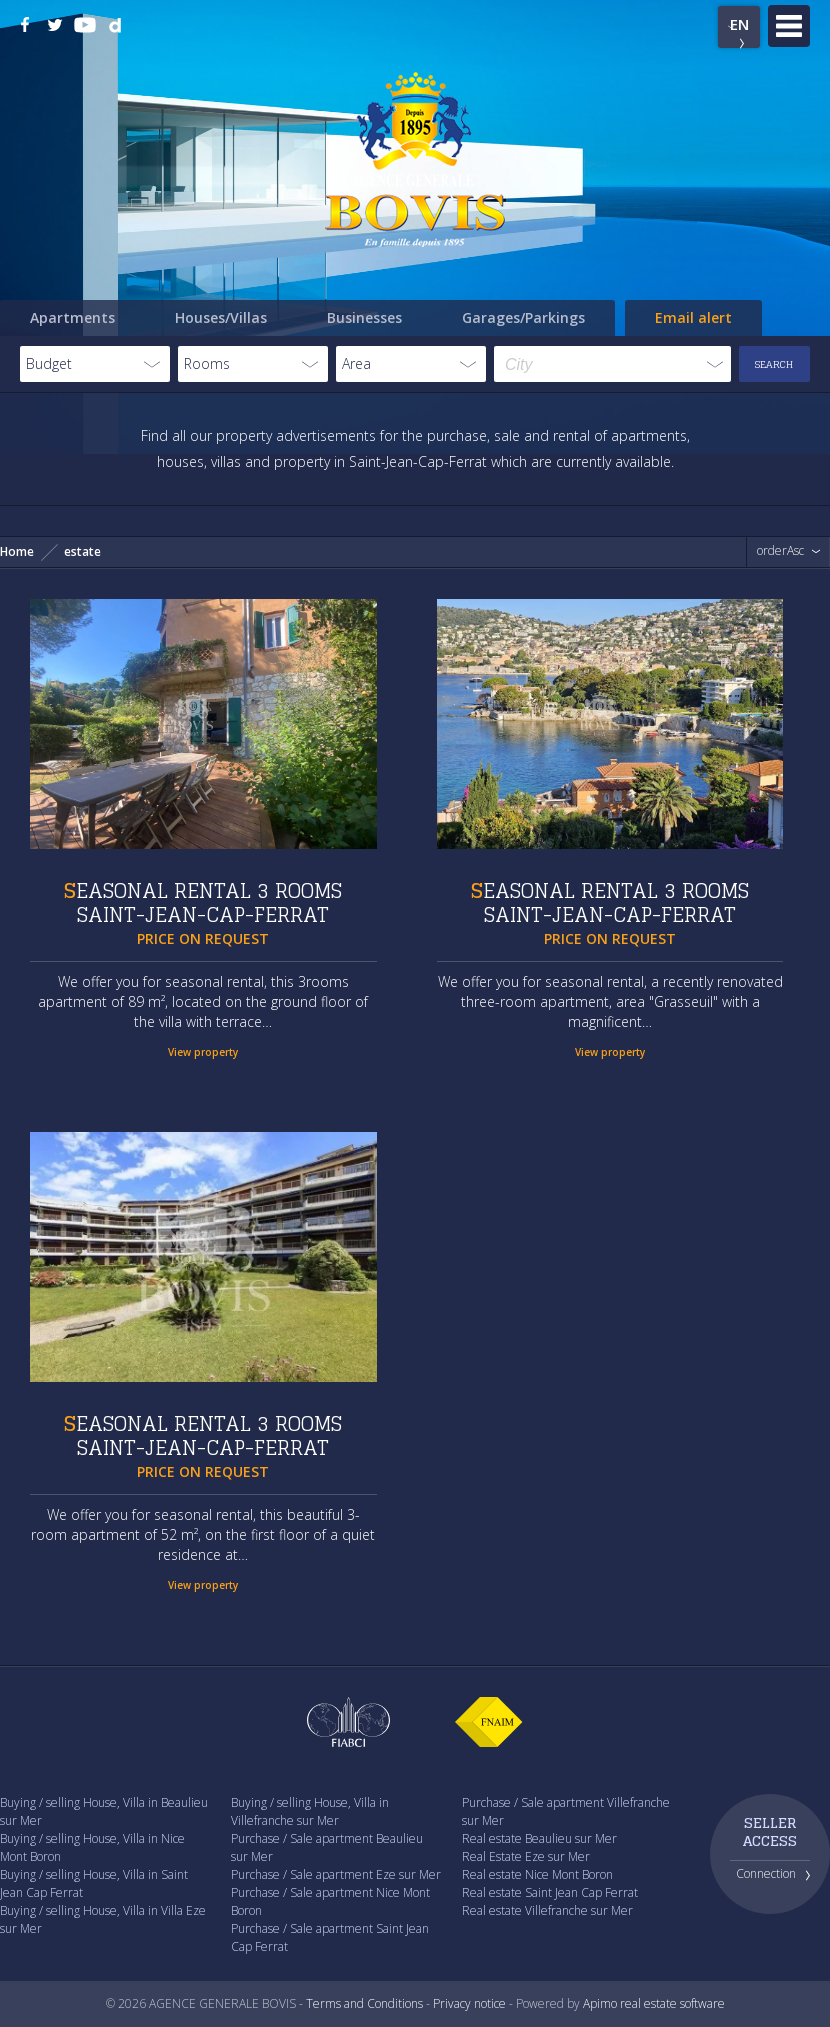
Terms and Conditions (364, 2003)
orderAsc (780, 551)
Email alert (693, 317)
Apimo (600, 2003)
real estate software (672, 2003)
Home (17, 551)
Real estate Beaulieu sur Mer (539, 1838)
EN (739, 24)
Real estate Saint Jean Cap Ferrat (550, 1892)
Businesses (364, 317)
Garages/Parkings (523, 317)
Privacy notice (469, 2003)
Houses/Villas (221, 317)
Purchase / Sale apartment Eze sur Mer (336, 1874)
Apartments (72, 317)
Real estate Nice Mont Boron (537, 1874)
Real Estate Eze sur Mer (526, 1856)
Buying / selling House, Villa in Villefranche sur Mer (310, 1811)
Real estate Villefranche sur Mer (547, 1910)
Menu (789, 26)
